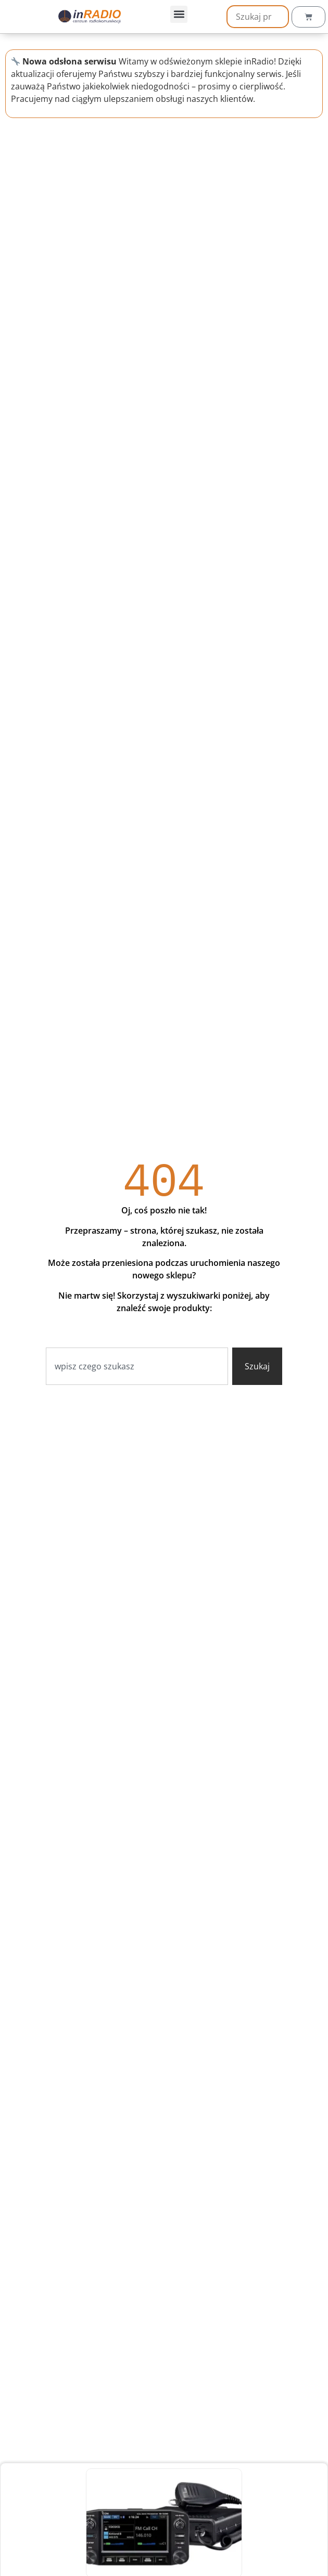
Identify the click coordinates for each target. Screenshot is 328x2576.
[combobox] (137, 1366)
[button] (178, 14)
